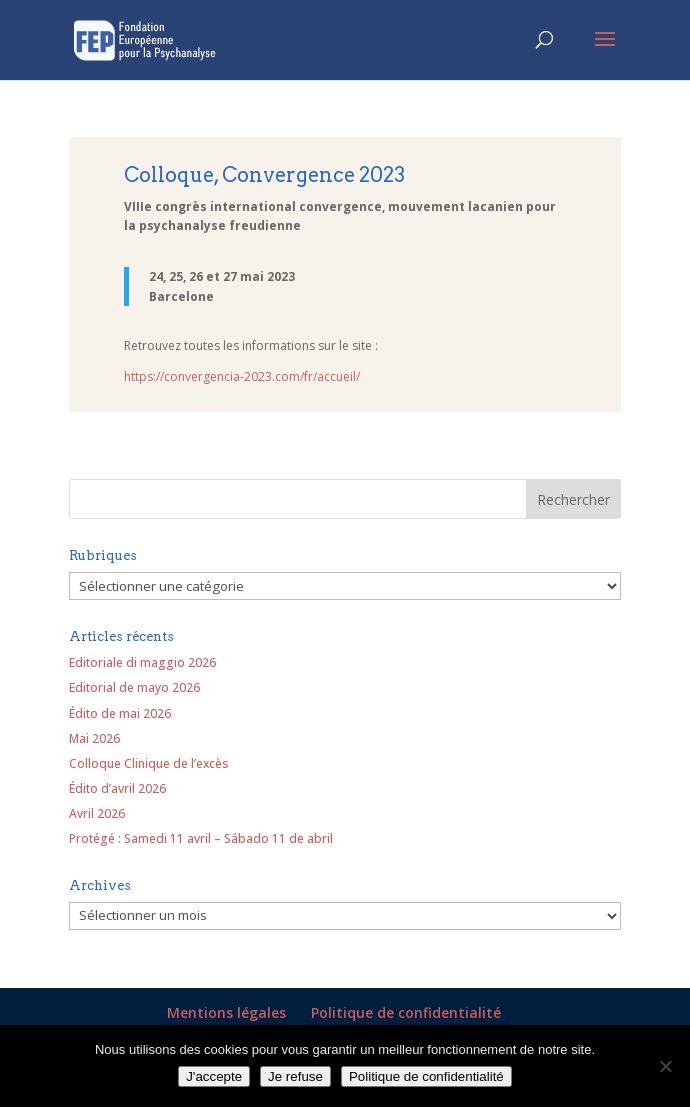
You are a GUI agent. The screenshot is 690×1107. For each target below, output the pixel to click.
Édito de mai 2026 (120, 713)
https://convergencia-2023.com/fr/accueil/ (242, 376)
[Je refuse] (665, 1066)
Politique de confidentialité (406, 1012)
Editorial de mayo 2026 (134, 687)
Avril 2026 (97, 813)
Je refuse (295, 1076)
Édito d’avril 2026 (117, 788)
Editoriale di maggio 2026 (142, 662)
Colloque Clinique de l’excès (149, 763)
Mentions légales (226, 1012)
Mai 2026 (94, 738)
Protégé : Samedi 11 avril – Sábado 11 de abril (201, 838)
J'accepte (214, 1076)
